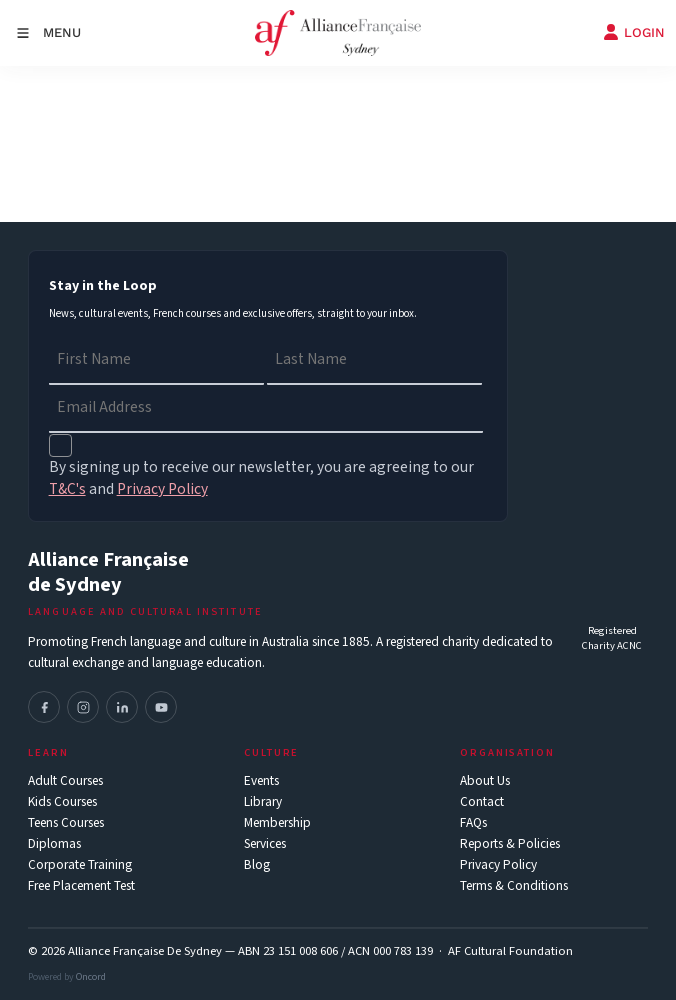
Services (265, 844)
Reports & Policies (510, 844)
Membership (277, 823)
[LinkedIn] (122, 707)
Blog (257, 865)
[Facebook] (44, 707)
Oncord (91, 977)
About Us (485, 781)
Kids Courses (62, 802)
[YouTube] (161, 707)
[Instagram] (83, 707)
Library (263, 802)
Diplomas (54, 844)
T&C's (67, 489)
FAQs (473, 823)
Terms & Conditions (514, 886)
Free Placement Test (81, 886)
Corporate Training (80, 865)
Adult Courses (65, 781)
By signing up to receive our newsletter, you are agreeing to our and (261, 478)
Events (261, 781)
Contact (482, 802)
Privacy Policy (498, 865)
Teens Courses (66, 823)
